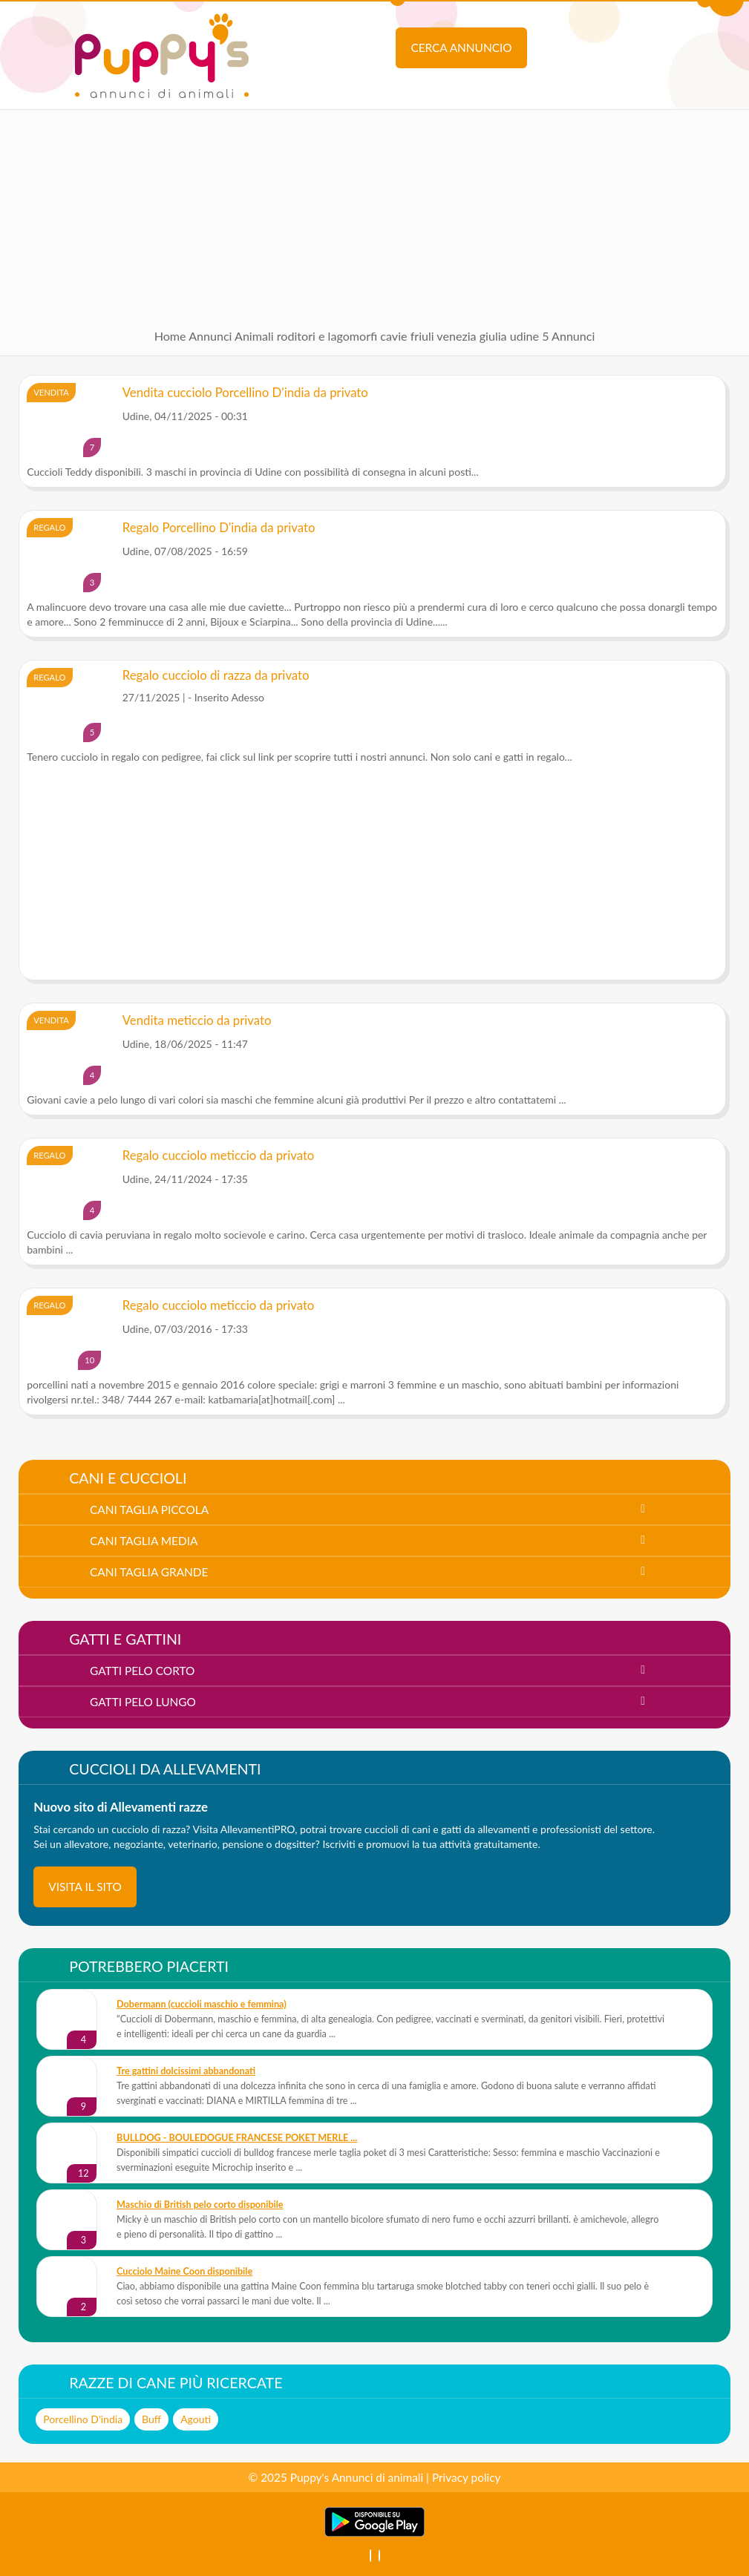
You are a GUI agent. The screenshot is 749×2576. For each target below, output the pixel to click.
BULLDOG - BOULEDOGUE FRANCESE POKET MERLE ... (237, 2137)
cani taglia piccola (149, 1509)
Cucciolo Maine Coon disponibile (184, 2271)
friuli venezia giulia (459, 336)
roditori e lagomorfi (327, 336)
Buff (151, 2419)
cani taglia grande (149, 1572)
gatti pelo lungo (143, 1701)
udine (524, 336)
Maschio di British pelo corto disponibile (200, 2204)
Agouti (195, 2419)
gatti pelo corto (142, 1670)
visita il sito (85, 1886)
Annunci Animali (231, 336)
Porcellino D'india (82, 2419)
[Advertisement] (374, 214)
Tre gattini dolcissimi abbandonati (186, 2071)
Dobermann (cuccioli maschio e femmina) (202, 2004)
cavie (393, 336)
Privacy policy (466, 2477)
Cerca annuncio (461, 47)
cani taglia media (143, 1540)
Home (170, 336)
